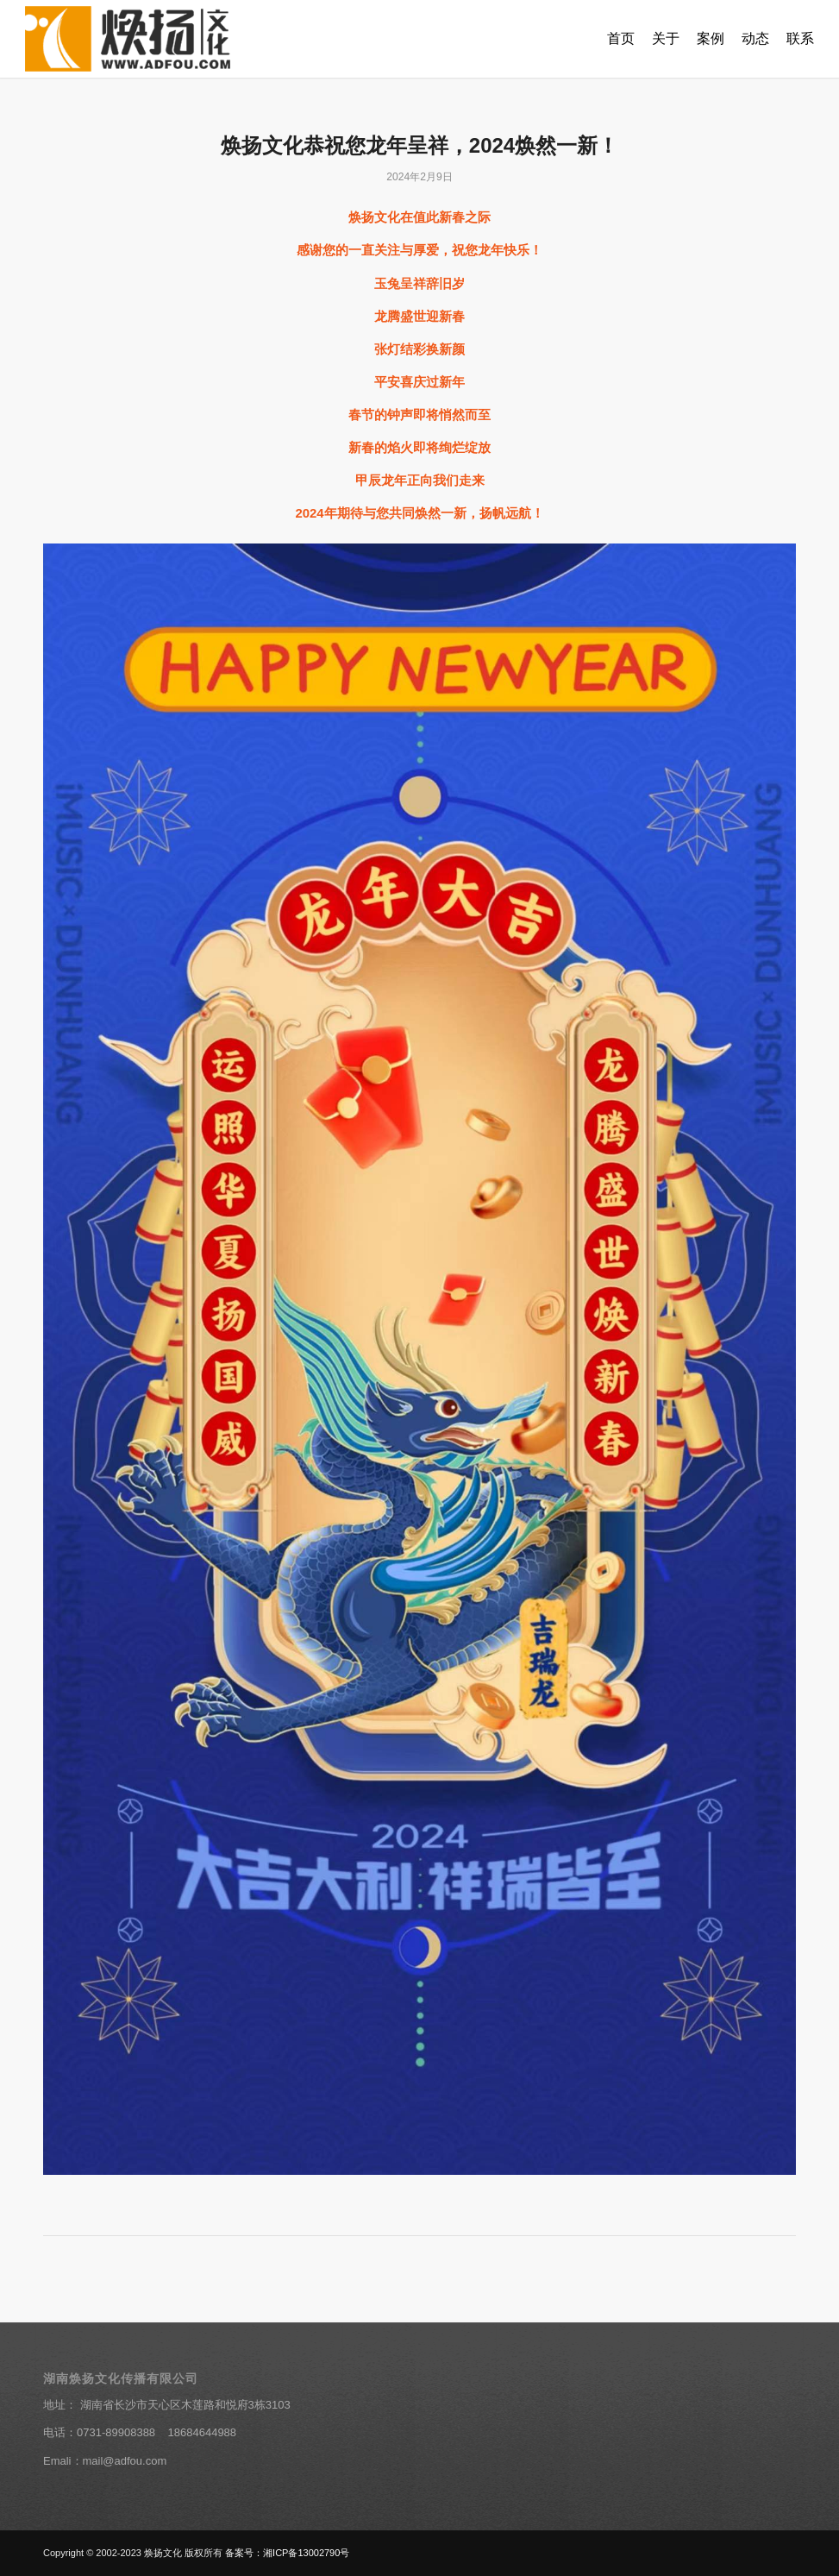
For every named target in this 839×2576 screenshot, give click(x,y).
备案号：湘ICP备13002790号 (287, 2553)
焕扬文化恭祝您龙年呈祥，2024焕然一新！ (419, 145)
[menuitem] (620, 39)
